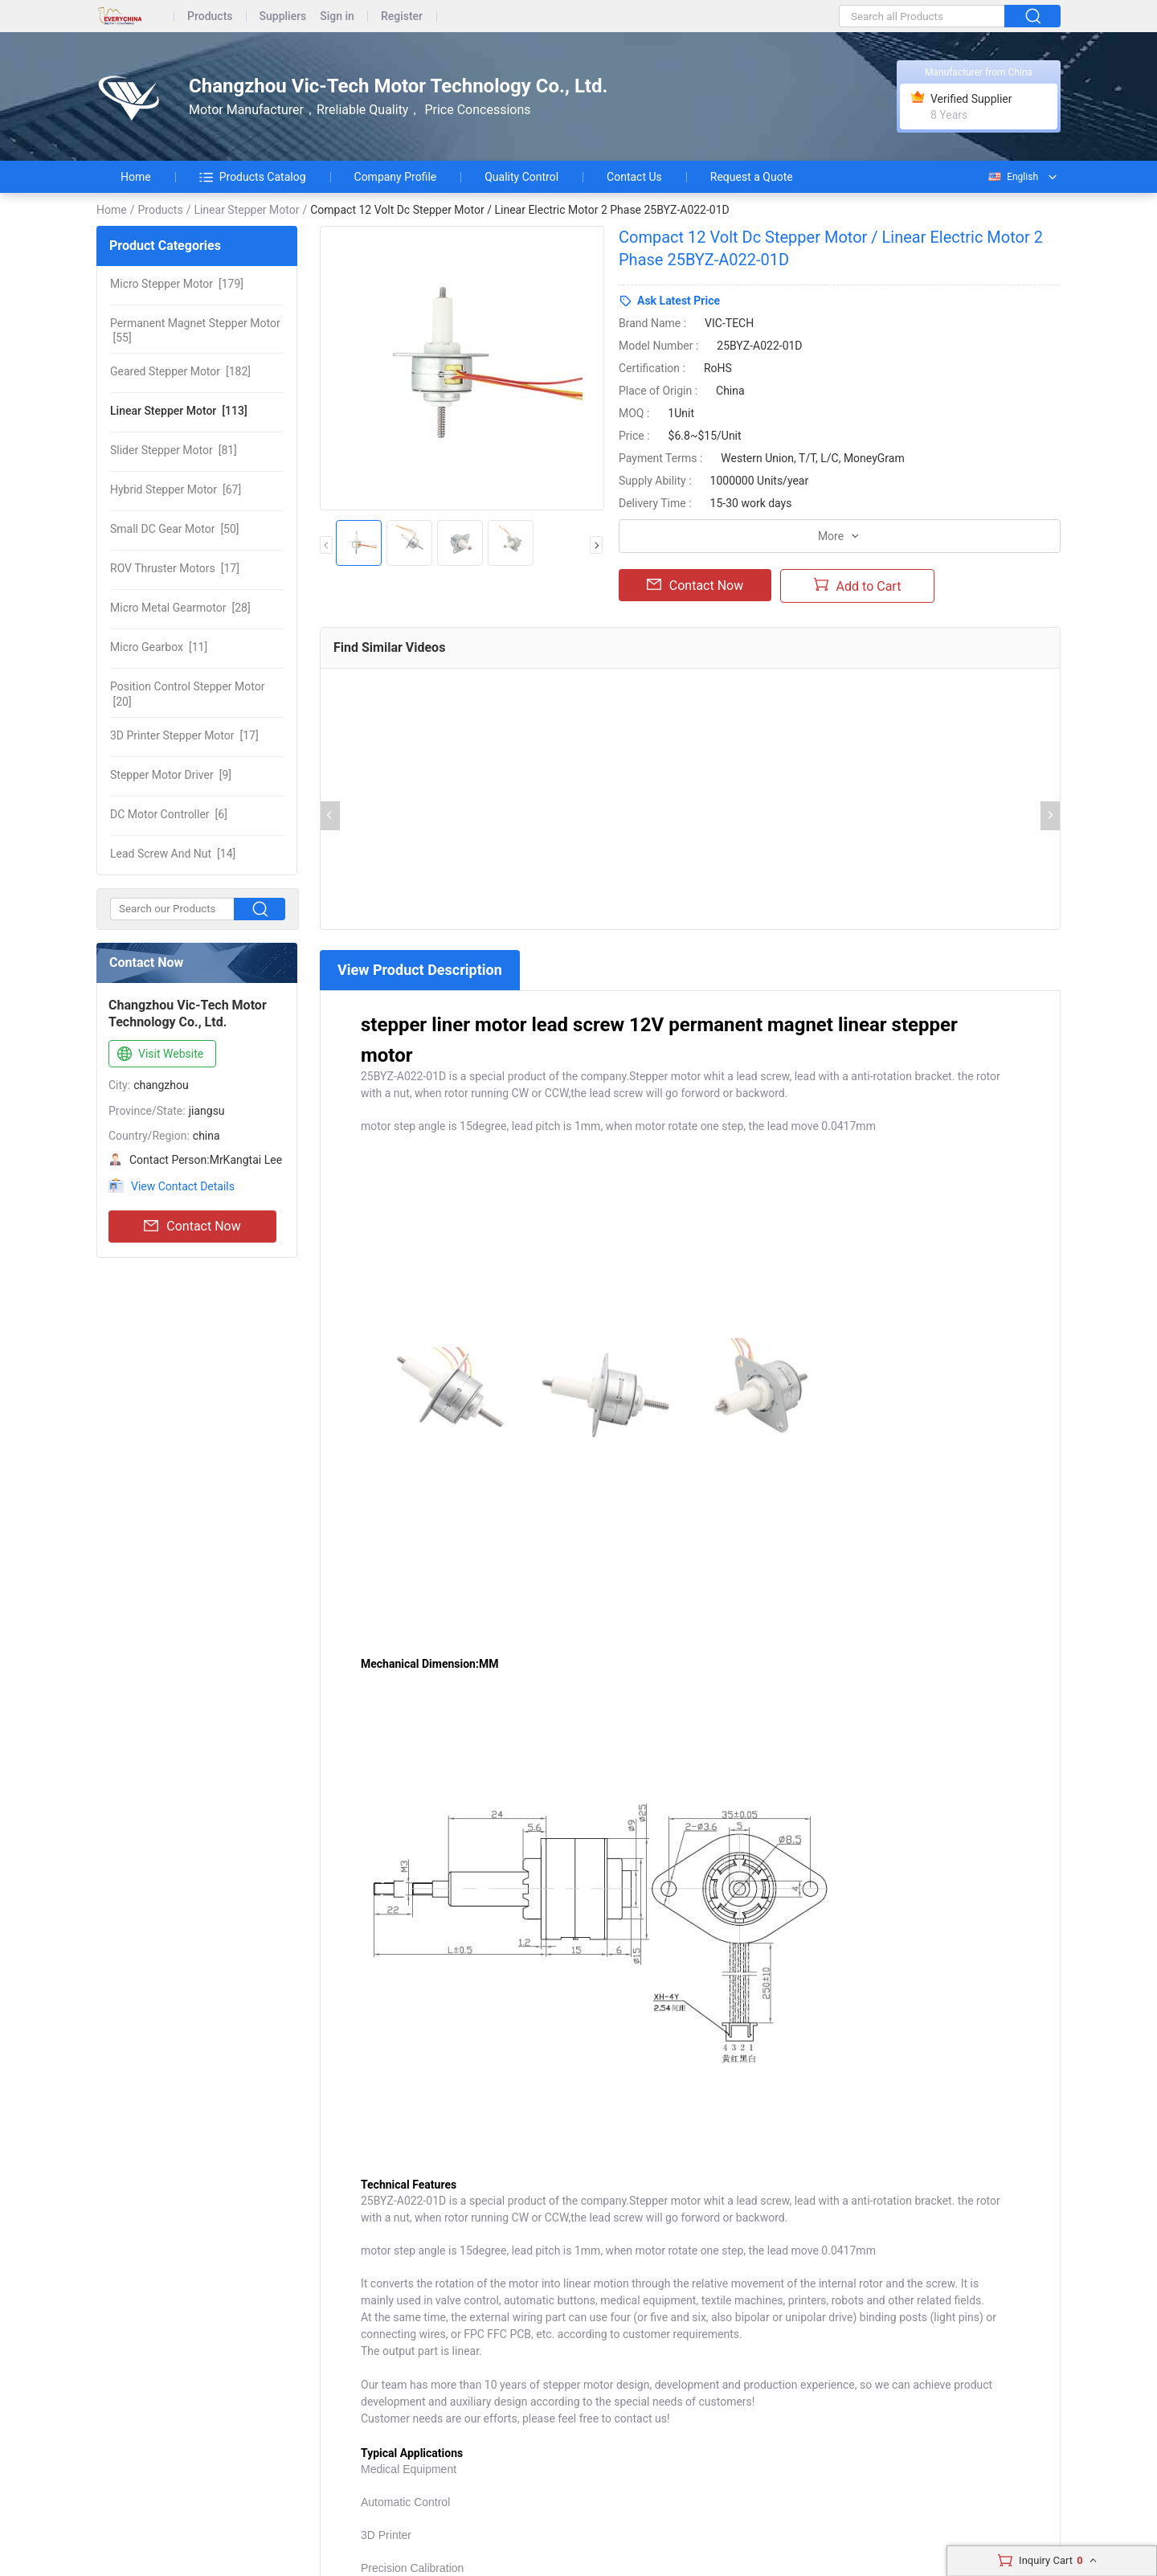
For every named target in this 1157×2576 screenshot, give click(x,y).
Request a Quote (751, 176)
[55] (195, 330)
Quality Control (521, 176)
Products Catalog (252, 177)
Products (210, 16)
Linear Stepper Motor (246, 209)
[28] (180, 607)
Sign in (337, 16)
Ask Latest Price (678, 300)
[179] (176, 283)
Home (136, 176)
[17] (174, 568)
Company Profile (395, 176)
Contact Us (634, 176)
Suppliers (283, 16)
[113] (178, 410)
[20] (187, 693)
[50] (174, 528)
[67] (175, 489)
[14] (172, 853)
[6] (168, 814)
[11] (158, 647)
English (1012, 176)
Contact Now (192, 1226)
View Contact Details (183, 1186)
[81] (173, 450)
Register (402, 16)
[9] (170, 774)
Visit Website (158, 1054)
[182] (180, 371)
